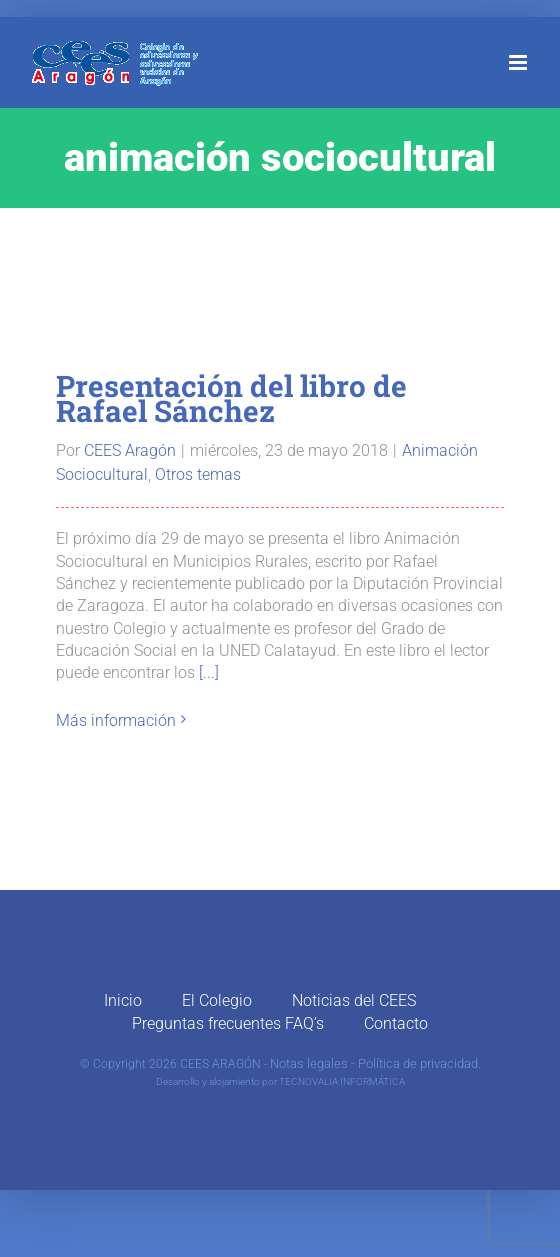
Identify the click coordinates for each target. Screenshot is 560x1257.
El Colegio (217, 1000)
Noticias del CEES (354, 1000)
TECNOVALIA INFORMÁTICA (342, 1081)
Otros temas (198, 474)
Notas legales (309, 1063)
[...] (209, 672)
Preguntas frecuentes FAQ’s (228, 1023)
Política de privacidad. (419, 1063)
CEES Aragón (130, 450)
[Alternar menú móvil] (519, 62)
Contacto (396, 1023)
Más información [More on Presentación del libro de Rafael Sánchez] (116, 720)
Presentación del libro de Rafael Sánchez (231, 398)
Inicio (123, 1000)
